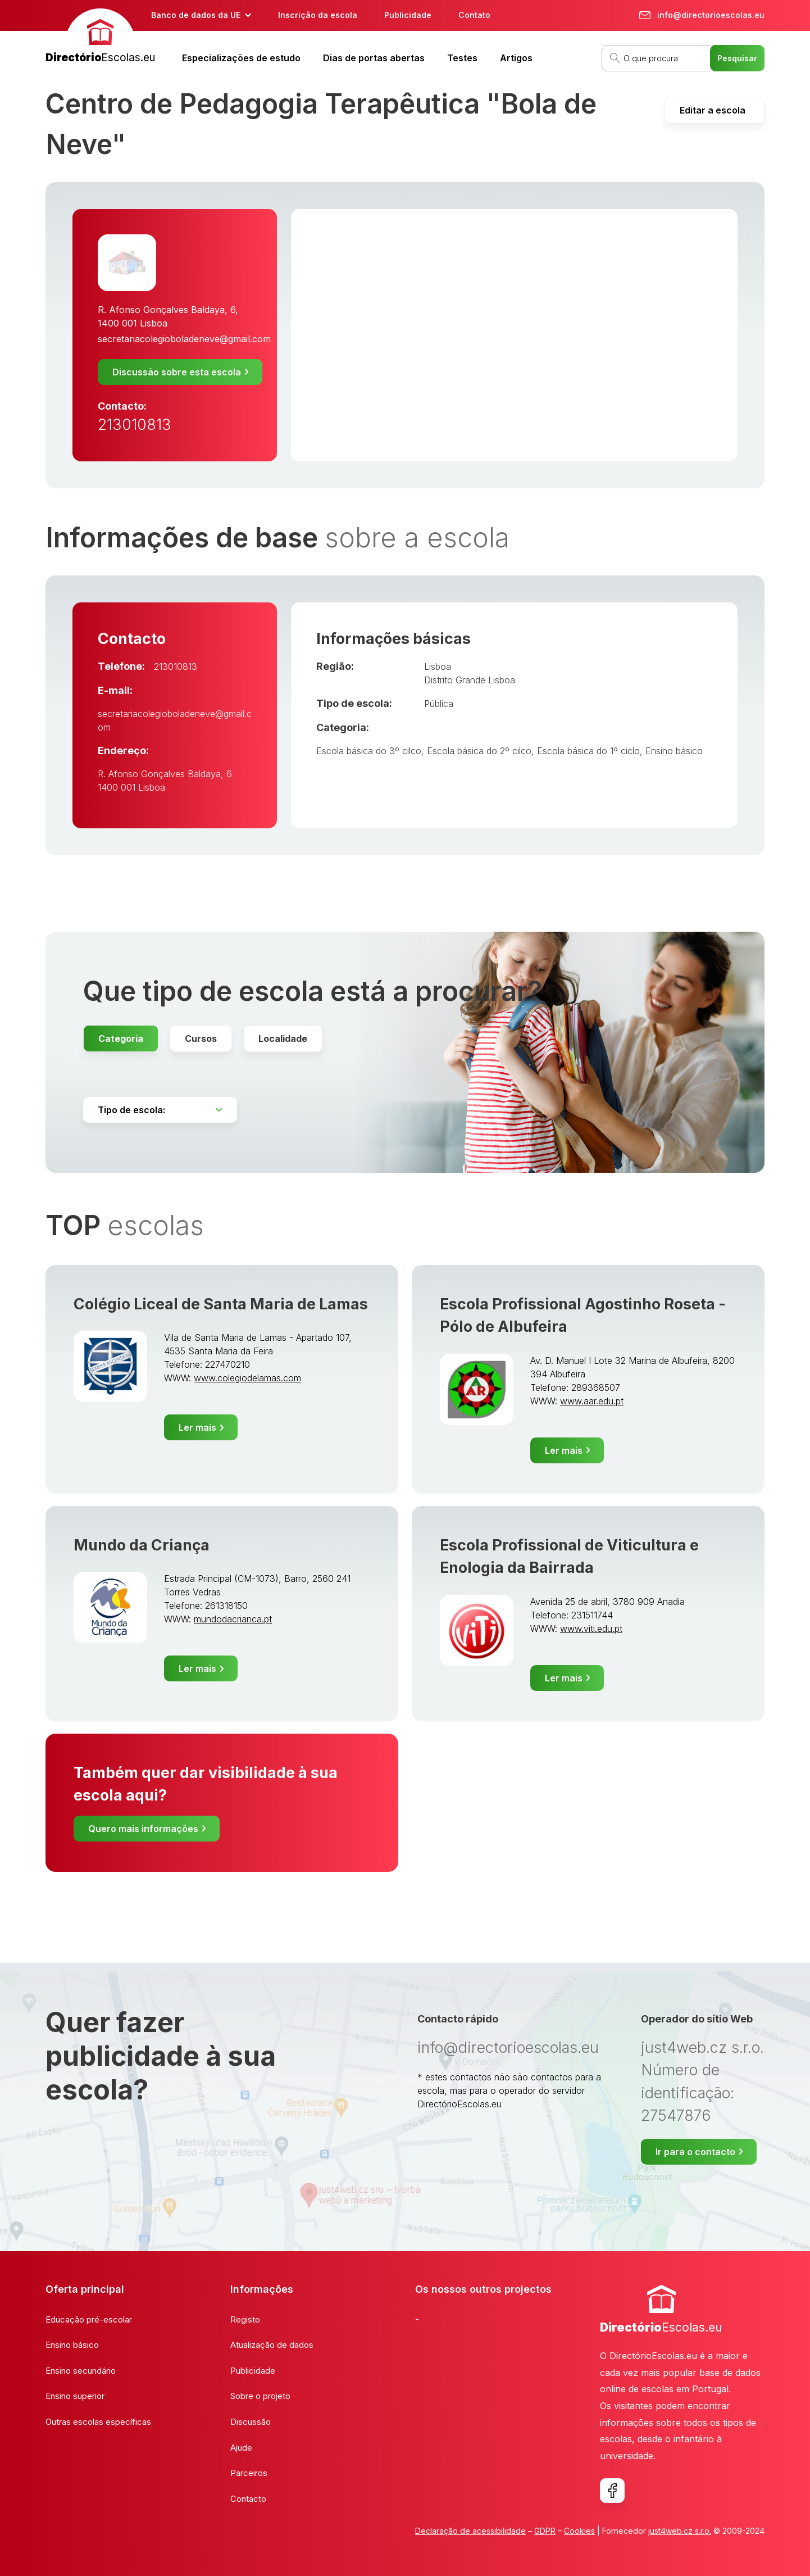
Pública (438, 703)
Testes (462, 58)
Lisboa (437, 666)
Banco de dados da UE (195, 15)
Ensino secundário (80, 2370)
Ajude (241, 2447)
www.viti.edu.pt (591, 1628)
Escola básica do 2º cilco (479, 750)
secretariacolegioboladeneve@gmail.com (184, 338)
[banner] (100, 37)
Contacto (248, 2498)
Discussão (250, 2421)
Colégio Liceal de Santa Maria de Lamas (221, 1304)
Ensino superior (74, 2396)
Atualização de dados (271, 2344)
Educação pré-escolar (88, 2319)
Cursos (201, 1038)
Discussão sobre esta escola (176, 372)
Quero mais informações (143, 1828)
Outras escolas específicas (98, 2421)
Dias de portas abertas (374, 58)
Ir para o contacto (695, 2151)
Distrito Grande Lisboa (469, 680)
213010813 (134, 424)
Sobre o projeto (260, 2396)
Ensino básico (674, 750)
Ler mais (197, 1427)
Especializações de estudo (241, 58)
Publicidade (407, 15)
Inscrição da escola (317, 15)
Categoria (120, 1038)
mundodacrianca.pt (233, 1619)
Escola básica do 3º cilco (368, 750)
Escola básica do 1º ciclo (588, 750)
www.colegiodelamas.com (247, 1378)
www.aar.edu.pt (592, 1401)
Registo (245, 2319)
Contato (474, 15)
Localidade (282, 1038)
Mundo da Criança (142, 1545)
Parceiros (248, 2473)
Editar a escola (712, 110)
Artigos (516, 58)
